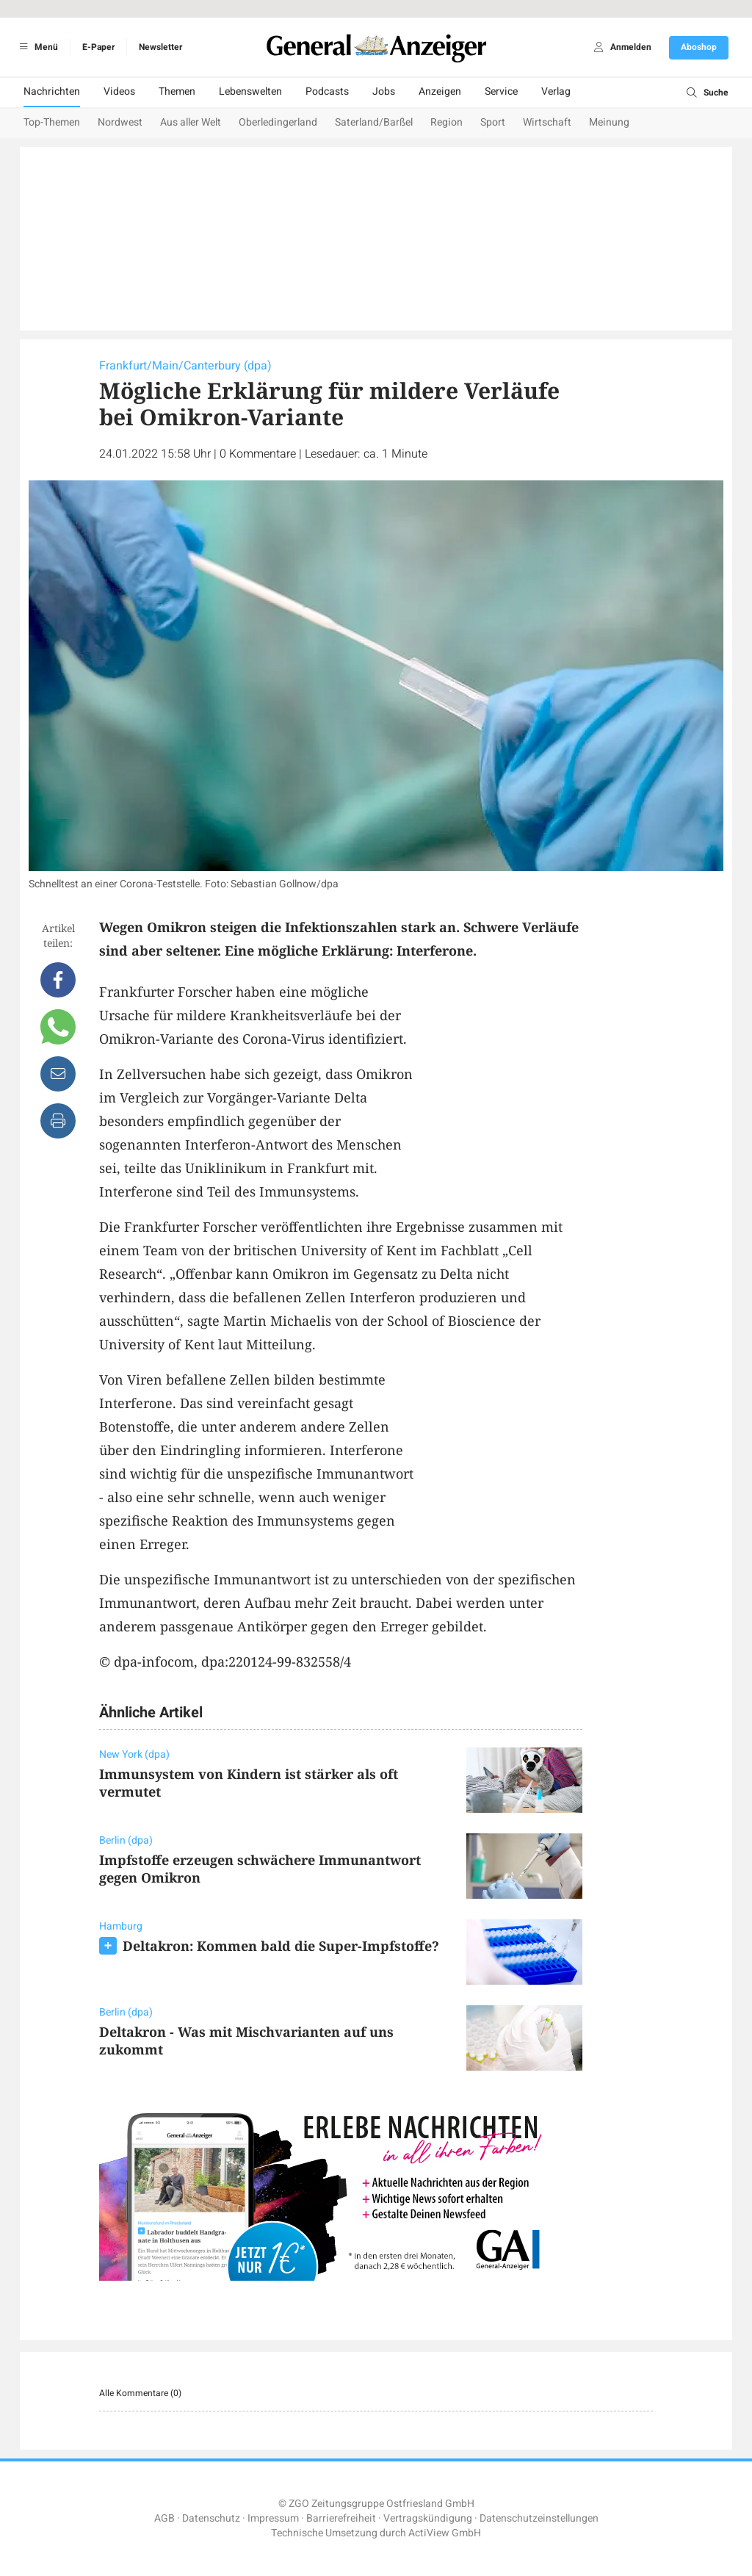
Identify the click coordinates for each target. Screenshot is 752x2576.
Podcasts (327, 91)
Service (501, 91)
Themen (177, 91)
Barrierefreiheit (341, 2518)
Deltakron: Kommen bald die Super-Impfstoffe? (281, 1946)
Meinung (609, 122)
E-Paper (98, 47)
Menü (36, 47)
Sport (492, 122)
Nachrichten (52, 91)
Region (446, 122)
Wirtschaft (547, 122)
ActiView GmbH (444, 2533)
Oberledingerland (278, 122)
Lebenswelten (250, 91)
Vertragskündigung (427, 2518)
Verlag (556, 91)
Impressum (273, 2518)
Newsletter (160, 47)
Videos (119, 91)
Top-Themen (52, 122)
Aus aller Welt (190, 122)
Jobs (383, 91)
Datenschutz (211, 2518)
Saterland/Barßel (374, 122)
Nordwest (120, 122)
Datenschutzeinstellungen (539, 2518)
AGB (164, 2518)
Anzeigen (440, 91)
